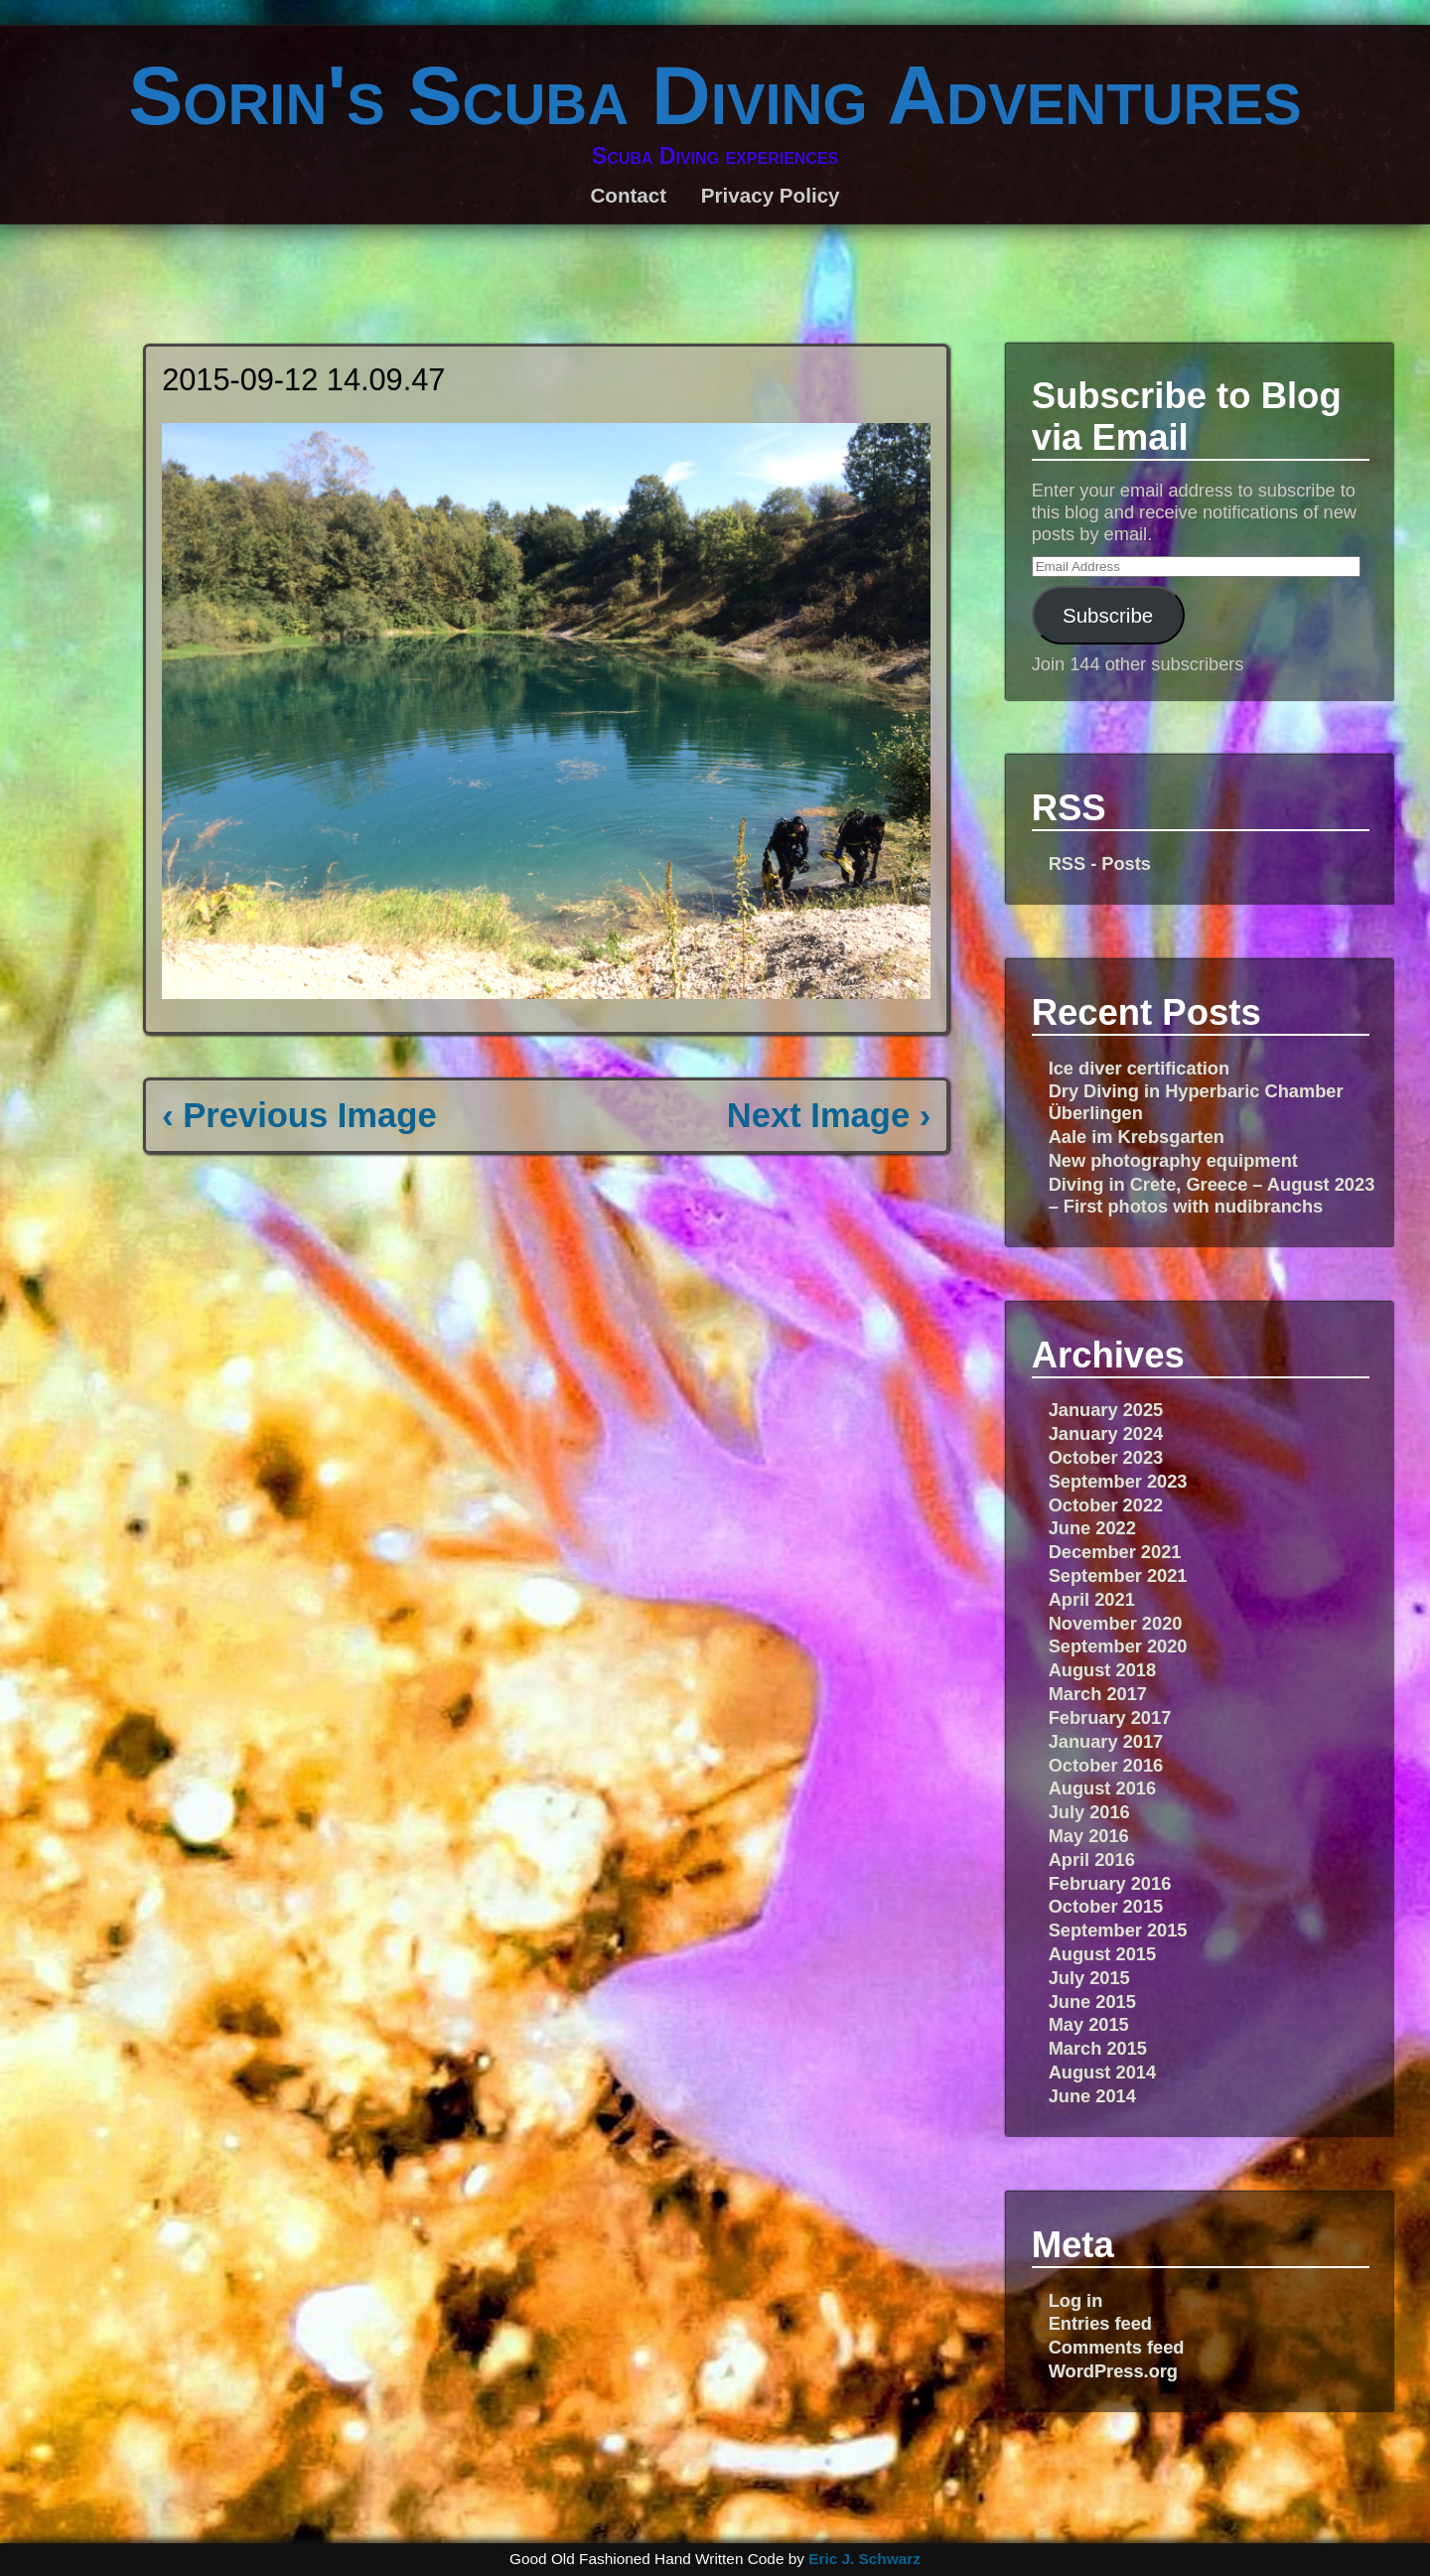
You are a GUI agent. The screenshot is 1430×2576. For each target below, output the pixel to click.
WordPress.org (1113, 2371)
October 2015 (1106, 1906)
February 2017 (1110, 1717)
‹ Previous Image (299, 1115)
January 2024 (1106, 1433)
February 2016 (1110, 1883)
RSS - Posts (1100, 863)
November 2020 (1116, 1623)
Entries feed (1100, 2323)
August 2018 (1102, 1669)
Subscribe (1108, 615)
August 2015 (1102, 1953)
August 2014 (1102, 2072)
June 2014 (1092, 2095)
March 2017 (1098, 1693)
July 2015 (1089, 1977)
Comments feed (1117, 2347)
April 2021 (1092, 1599)
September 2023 (1118, 1481)
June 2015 (1092, 2001)
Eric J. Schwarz (864, 2558)
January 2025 (1106, 1409)
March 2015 (1098, 2048)
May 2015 (1089, 2024)
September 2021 (1118, 1575)
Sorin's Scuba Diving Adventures (715, 95)
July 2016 (1089, 1811)
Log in (1076, 2300)
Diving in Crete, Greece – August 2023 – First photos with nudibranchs (1212, 1195)
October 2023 (1106, 1457)
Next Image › (828, 1115)
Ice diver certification (1139, 1068)
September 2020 (1118, 1646)
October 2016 (1106, 1765)
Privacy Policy (770, 195)
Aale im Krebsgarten (1136, 1136)
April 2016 (1092, 1859)
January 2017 (1106, 1741)
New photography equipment (1173, 1160)
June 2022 (1092, 1527)
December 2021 (1115, 1551)
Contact (628, 195)
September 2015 (1118, 1930)
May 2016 (1089, 1835)
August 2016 (1102, 1788)
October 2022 (1106, 1505)
